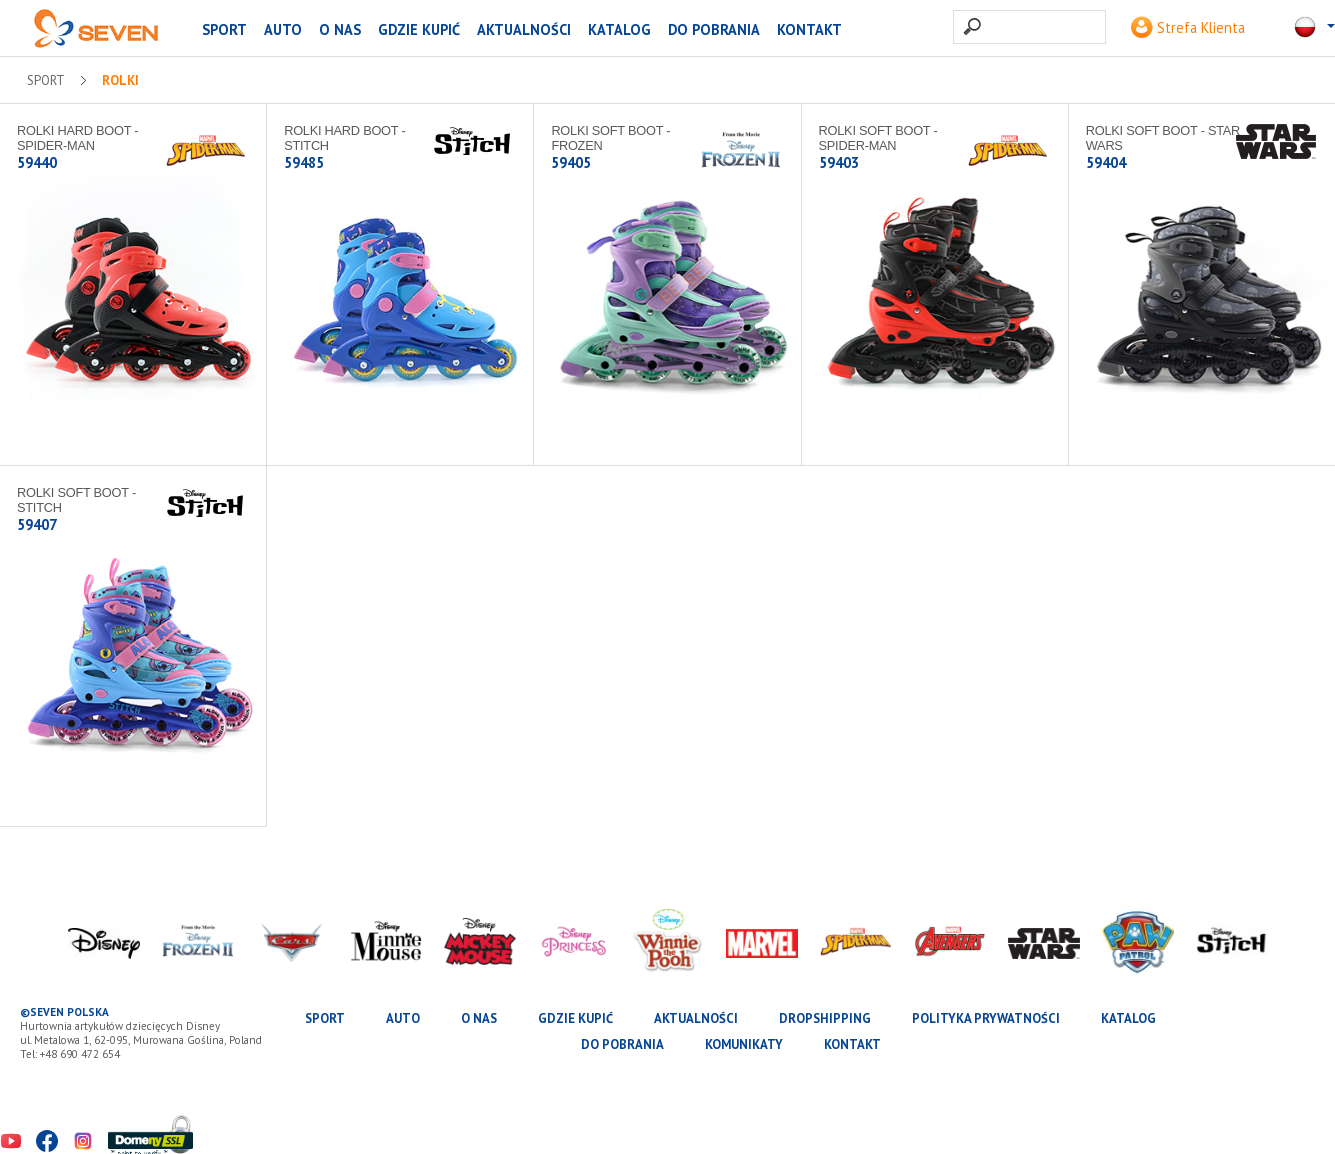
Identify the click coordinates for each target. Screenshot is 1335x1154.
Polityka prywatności (986, 1018)
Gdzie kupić (419, 29)
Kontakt (809, 29)
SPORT (224, 29)
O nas (340, 29)
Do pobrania (714, 29)
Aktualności (524, 29)
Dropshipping (825, 1018)
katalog (619, 29)
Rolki (120, 81)
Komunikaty (744, 1044)
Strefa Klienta (1188, 27)
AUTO (283, 29)
